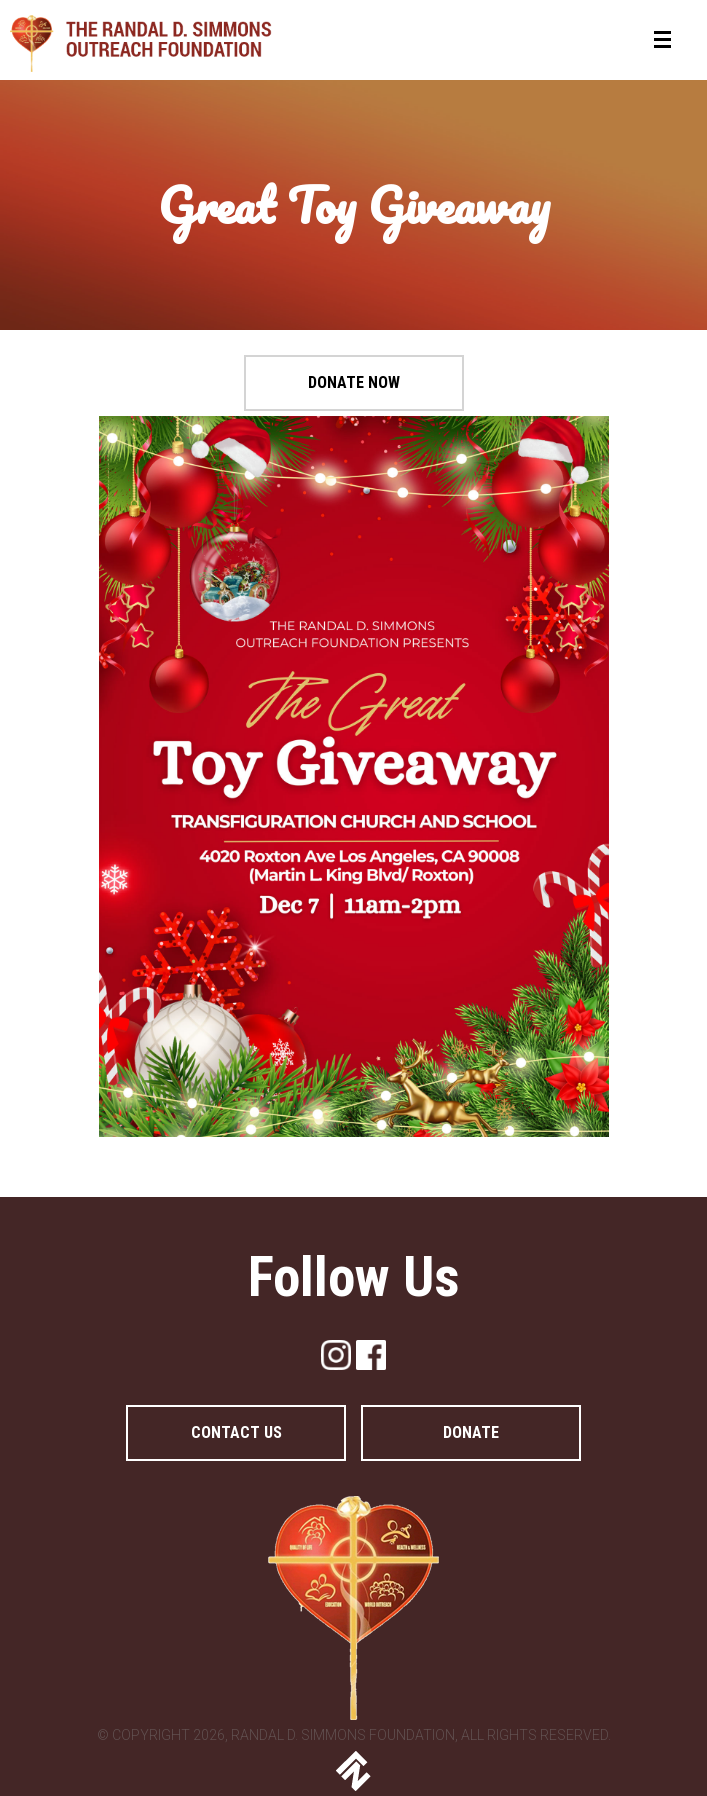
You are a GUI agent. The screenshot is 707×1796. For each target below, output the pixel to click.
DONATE (471, 1432)
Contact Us (236, 1432)
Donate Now (354, 382)
